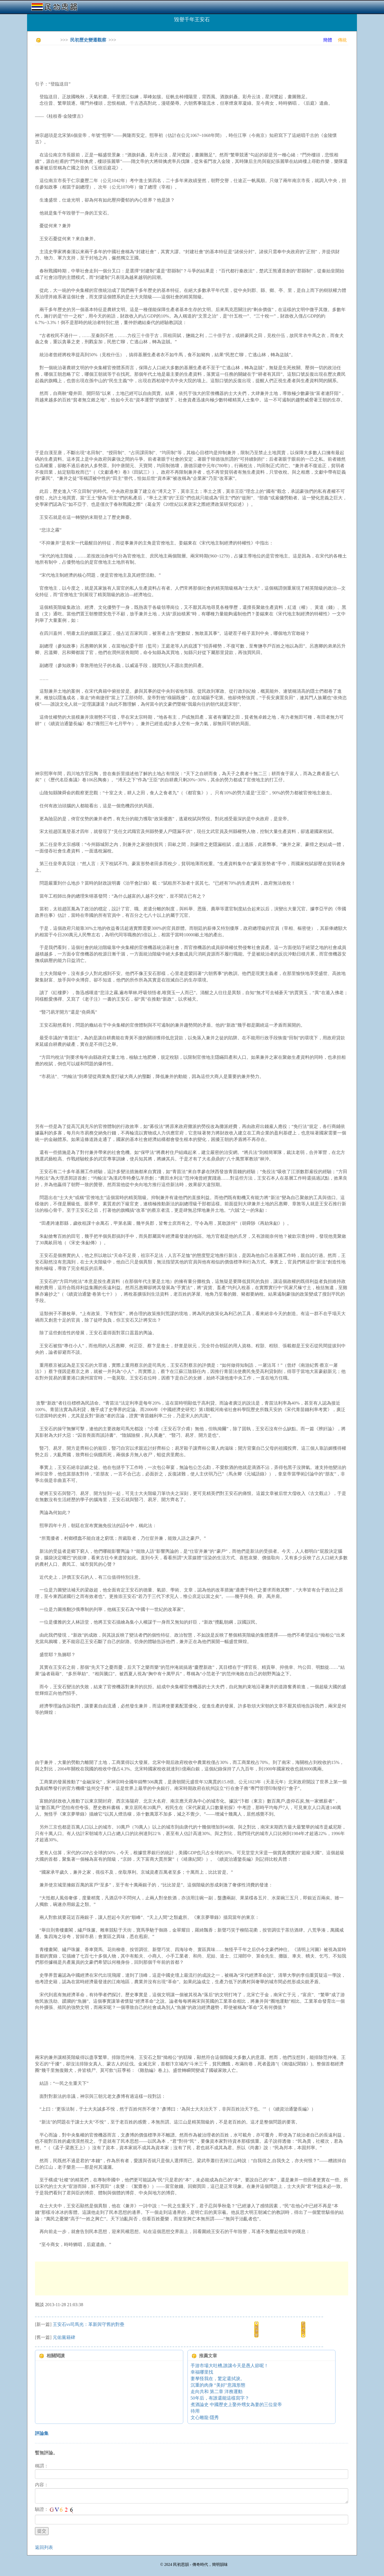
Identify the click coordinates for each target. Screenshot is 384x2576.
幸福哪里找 (202, 2372)
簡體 (327, 40)
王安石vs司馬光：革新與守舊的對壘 (88, 2324)
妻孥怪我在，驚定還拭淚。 (218, 2378)
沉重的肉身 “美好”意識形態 (218, 2385)
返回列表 (44, 2547)
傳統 (342, 40)
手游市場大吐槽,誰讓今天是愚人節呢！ (229, 2365)
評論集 (41, 2433)
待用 (195, 2411)
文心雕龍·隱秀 (205, 2417)
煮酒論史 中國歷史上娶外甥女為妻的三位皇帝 (236, 2404)
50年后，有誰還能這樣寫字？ (220, 2398)
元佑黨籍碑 (64, 2337)
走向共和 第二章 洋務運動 (216, 2391)
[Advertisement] (137, 62)
